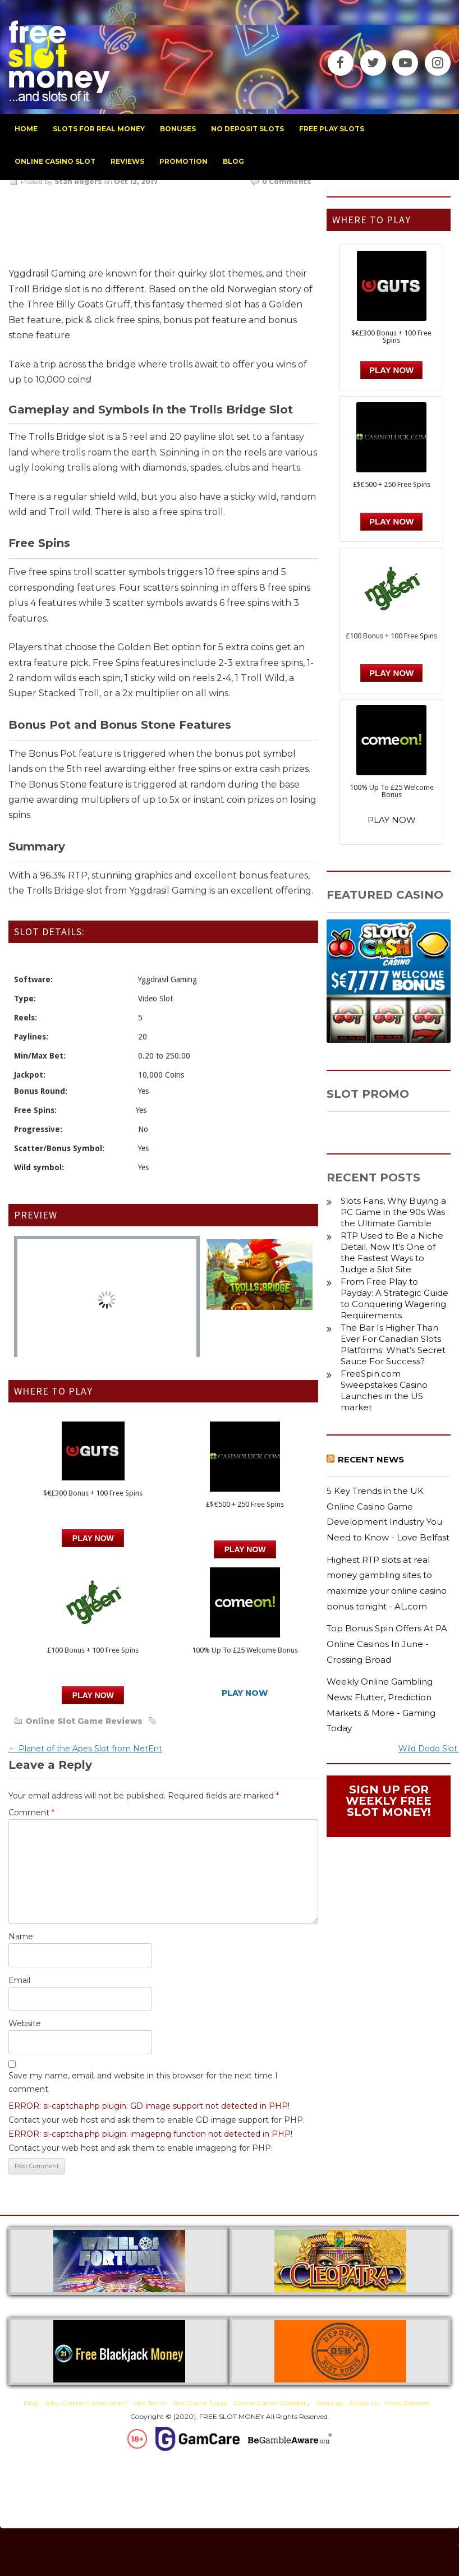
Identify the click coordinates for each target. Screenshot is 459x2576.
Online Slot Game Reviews (84, 1721)
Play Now (93, 1538)
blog (233, 161)
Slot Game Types (200, 2403)
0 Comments (286, 181)
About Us (364, 2403)
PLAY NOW (245, 1549)
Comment (31, 1812)
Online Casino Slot (55, 161)
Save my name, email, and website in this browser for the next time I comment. (143, 2082)
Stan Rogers (78, 181)
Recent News (371, 1459)
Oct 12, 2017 (136, 181)
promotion (183, 161)
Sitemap (329, 2403)
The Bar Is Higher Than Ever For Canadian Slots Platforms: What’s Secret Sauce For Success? (393, 1344)
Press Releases (407, 2403)
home (26, 129)
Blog (31, 2403)
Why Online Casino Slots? (86, 2403)
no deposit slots (247, 129)
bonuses (178, 129)
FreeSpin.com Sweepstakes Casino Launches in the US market (384, 1390)
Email (19, 1980)
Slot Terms (150, 2403)
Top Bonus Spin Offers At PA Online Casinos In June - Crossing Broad (387, 1643)
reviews (127, 161)
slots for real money (99, 129)
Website (24, 2023)
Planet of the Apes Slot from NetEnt (85, 1749)
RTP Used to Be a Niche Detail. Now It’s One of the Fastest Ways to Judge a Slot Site (392, 1252)
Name (20, 1936)
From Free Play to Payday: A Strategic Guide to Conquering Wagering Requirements (394, 1298)
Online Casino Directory (271, 2403)
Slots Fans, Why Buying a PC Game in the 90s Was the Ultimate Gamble (393, 1212)
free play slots (331, 129)
